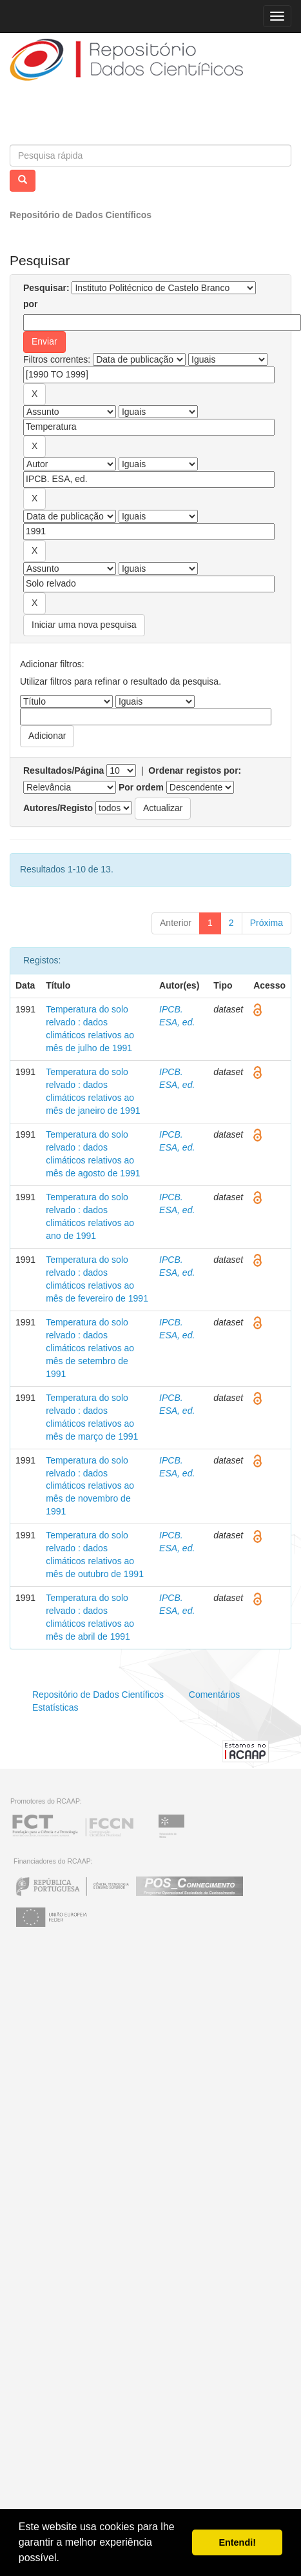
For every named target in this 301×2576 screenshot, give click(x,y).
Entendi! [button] (237, 2542)
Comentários (214, 1694)
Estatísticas (55, 1707)
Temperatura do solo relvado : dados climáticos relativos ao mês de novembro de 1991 (90, 1486)
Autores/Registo (58, 808)
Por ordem (141, 787)
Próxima (266, 923)
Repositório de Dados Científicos (80, 215)
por (30, 304)
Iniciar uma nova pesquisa (84, 624)
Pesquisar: (46, 288)
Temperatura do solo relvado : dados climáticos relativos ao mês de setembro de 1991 (90, 1348)
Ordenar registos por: (194, 770)
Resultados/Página (63, 770)
